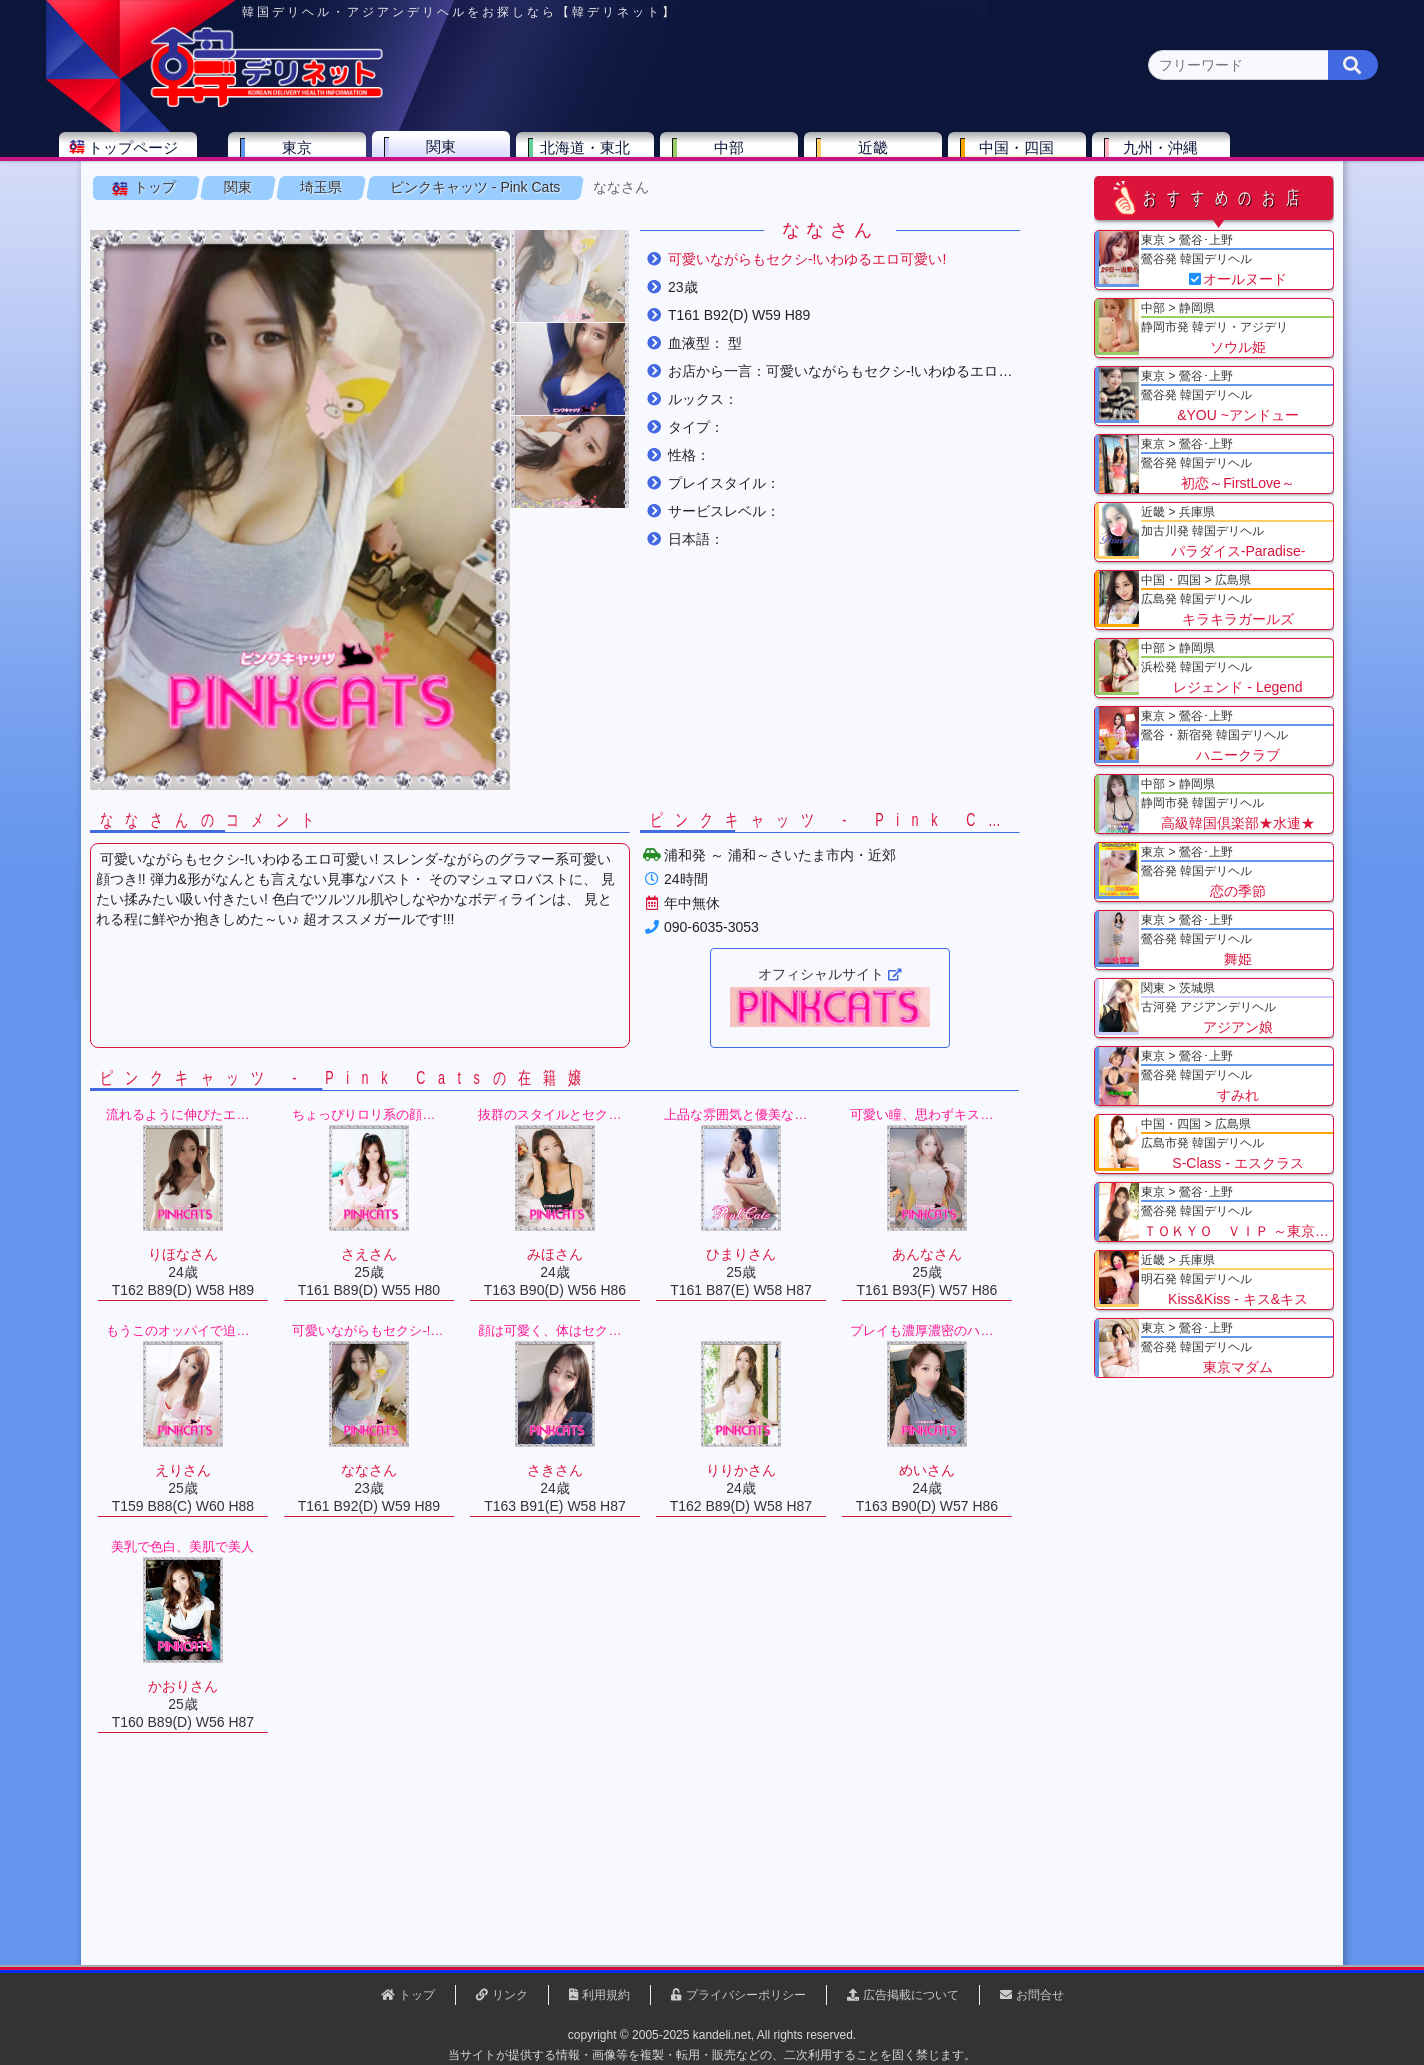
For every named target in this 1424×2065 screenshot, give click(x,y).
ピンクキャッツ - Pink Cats (507, 249)
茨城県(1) (638, 195)
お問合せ (1040, 1995)
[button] (602, 338)
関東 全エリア (177, 195)
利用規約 (606, 1995)
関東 (507, 155)
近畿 (939, 156)
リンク (510, 1995)
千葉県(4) (390, 195)
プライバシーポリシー (746, 1995)
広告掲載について (911, 1995)
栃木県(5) (721, 195)
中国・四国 (1083, 156)
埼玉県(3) (472, 195)
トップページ (199, 156)
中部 (795, 156)
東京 (363, 156)
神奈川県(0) (301, 195)
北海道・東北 (651, 156)
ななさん (653, 249)
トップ (187, 249)
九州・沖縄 (1227, 156)
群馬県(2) (555, 195)
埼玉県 (353, 249)
